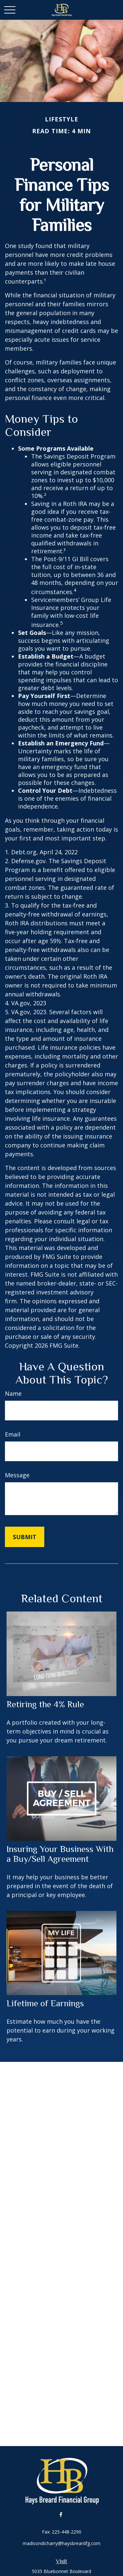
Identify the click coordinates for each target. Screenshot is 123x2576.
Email (12, 1434)
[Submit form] (24, 1537)
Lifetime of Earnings (45, 2003)
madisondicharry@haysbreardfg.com (61, 2543)
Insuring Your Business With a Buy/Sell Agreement (60, 1854)
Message (17, 1475)
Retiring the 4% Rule (45, 1704)
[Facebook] (60, 2514)
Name (13, 1393)
